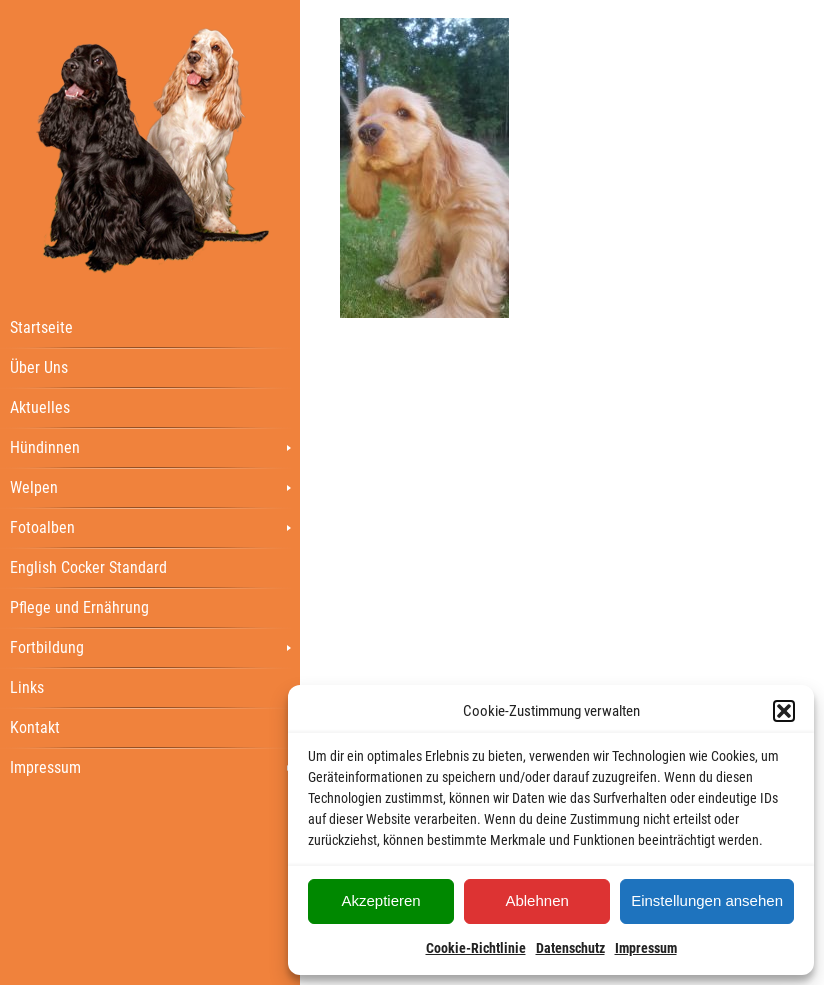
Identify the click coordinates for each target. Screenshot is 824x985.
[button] (784, 711)
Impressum (646, 948)
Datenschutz (570, 948)
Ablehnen (536, 900)
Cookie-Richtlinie (476, 948)
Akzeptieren (380, 900)
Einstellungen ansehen (707, 900)
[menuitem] (150, 327)
